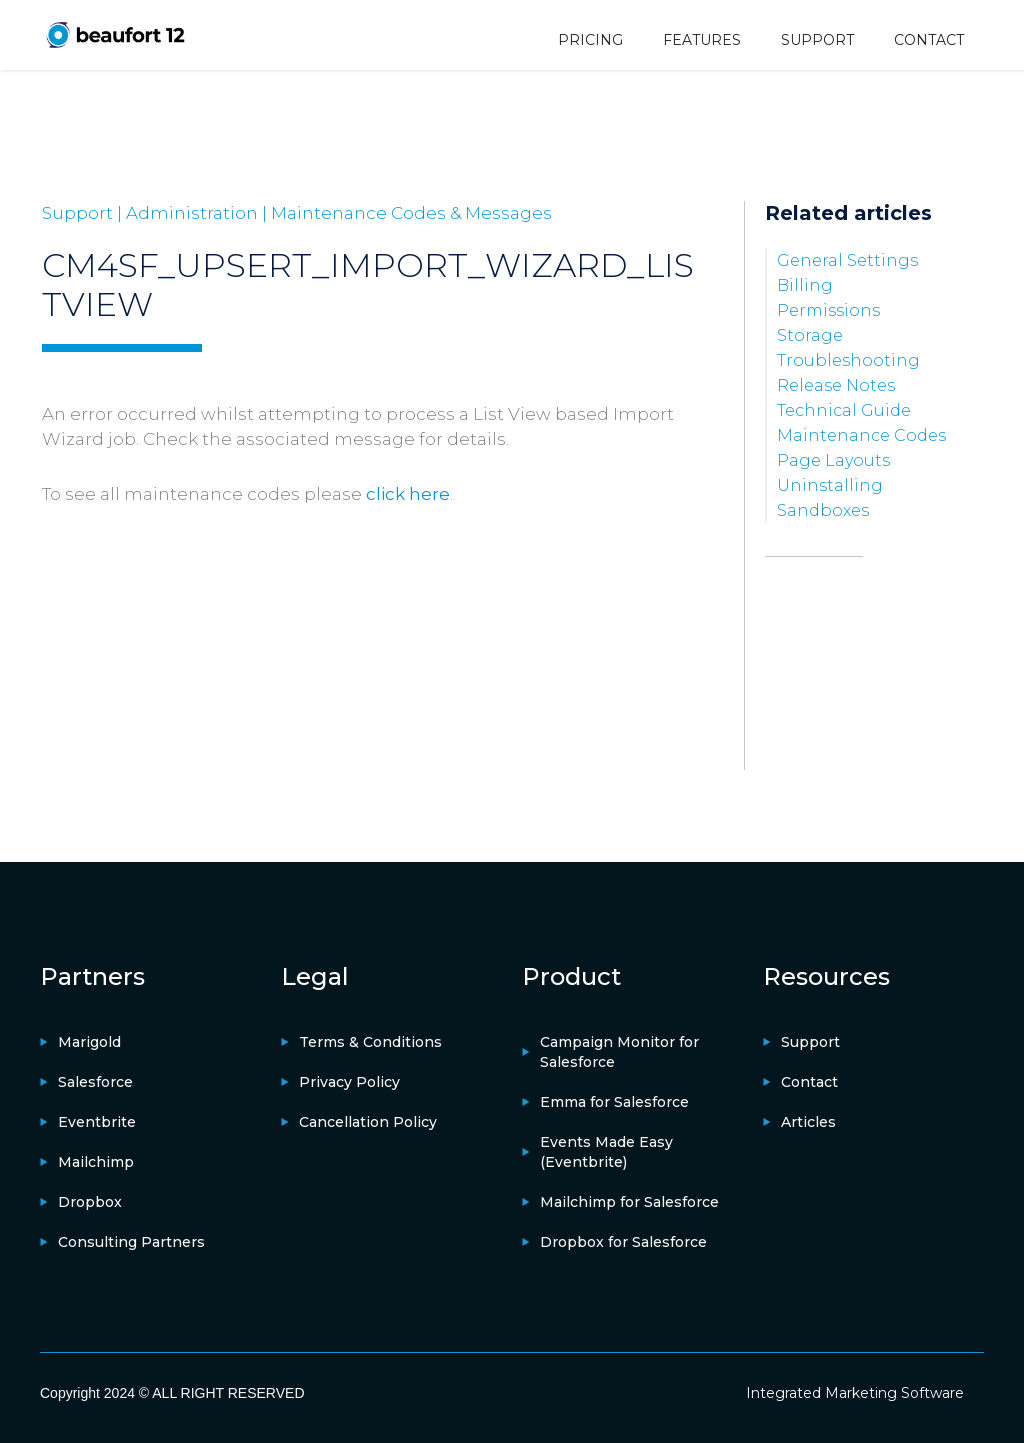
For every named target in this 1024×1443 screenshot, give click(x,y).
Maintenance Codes (861, 435)
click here (408, 494)
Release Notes (836, 385)
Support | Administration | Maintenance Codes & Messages (297, 213)
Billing (805, 285)
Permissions (828, 310)
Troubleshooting (848, 360)
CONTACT (929, 40)
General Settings (847, 260)
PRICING (590, 40)
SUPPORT (817, 40)
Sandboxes (823, 510)
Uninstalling (830, 485)
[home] (115, 34)
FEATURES (702, 40)
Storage (810, 335)
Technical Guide (844, 410)
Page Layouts (833, 460)
